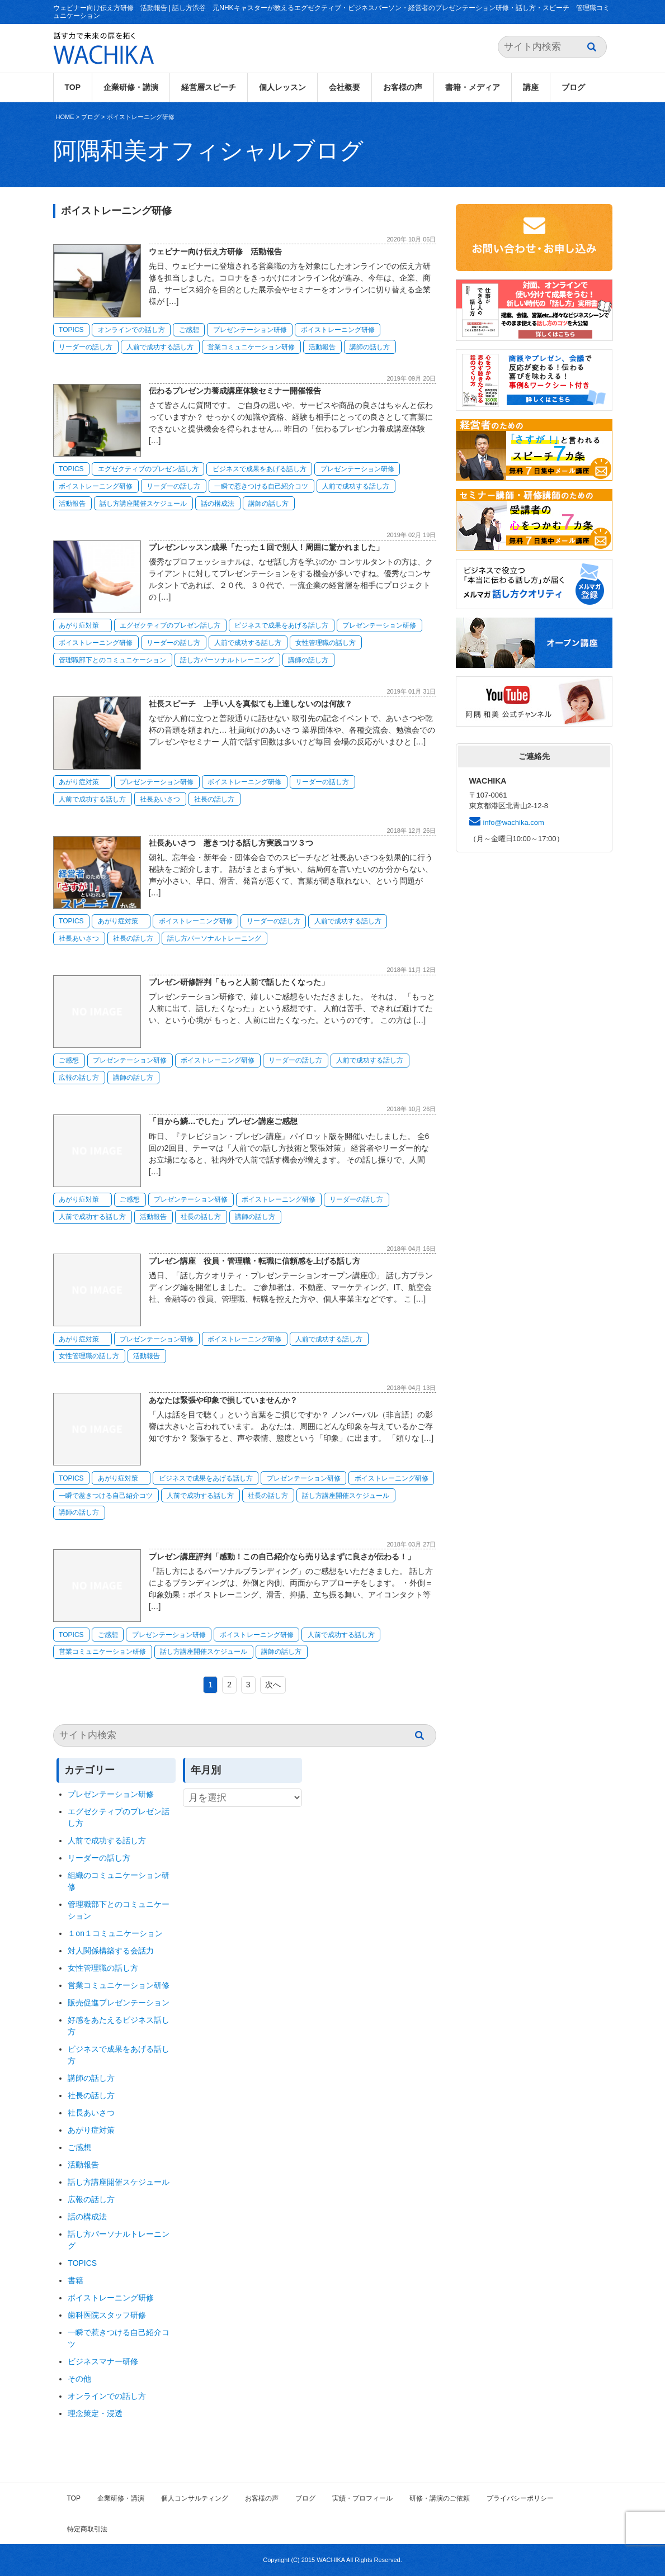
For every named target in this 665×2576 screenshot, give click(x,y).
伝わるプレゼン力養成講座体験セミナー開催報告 (235, 390)
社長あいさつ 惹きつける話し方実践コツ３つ (231, 842)
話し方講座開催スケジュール (143, 503)
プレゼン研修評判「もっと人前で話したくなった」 (239, 982)
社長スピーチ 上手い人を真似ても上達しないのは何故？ (250, 703)
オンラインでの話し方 (131, 330)
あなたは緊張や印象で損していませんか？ (223, 1400)
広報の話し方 (79, 1077)
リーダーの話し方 (85, 347)
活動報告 (322, 347)
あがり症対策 (82, 625)
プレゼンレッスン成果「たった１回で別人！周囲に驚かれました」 (266, 547)
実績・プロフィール (362, 2498)
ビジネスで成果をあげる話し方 (259, 469)
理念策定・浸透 (95, 2413)
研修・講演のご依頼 (439, 2498)
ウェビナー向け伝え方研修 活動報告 (215, 251)
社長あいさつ (160, 799)
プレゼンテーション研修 (250, 330)
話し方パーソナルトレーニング (227, 660)
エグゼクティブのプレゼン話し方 (148, 469)
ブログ (573, 87)
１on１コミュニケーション (115, 1933)
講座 (531, 87)
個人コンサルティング (194, 2498)
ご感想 (189, 330)
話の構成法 (217, 503)
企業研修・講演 (130, 87)
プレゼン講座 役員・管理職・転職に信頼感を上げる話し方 (254, 1260)
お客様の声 (402, 87)
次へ (273, 1684)
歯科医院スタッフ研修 (107, 2315)
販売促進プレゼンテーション (118, 2002)
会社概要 (344, 87)
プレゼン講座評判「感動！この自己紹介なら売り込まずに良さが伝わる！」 (282, 1556)
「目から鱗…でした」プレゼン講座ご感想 (223, 1121)
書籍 (75, 2280)
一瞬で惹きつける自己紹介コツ (261, 486)
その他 (79, 2378)
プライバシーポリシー (520, 2498)
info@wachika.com (513, 822)
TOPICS (71, 330)
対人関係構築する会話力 (111, 1950)
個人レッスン (282, 87)
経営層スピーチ (208, 87)
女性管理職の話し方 (325, 643)
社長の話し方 (214, 799)
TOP (73, 87)
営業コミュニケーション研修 (251, 347)
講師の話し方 (370, 347)
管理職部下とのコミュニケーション (112, 660)
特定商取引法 (87, 2529)
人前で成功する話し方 (160, 347)
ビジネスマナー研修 (107, 2361)
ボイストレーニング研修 (140, 116)
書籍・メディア (472, 87)
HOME (65, 116)
